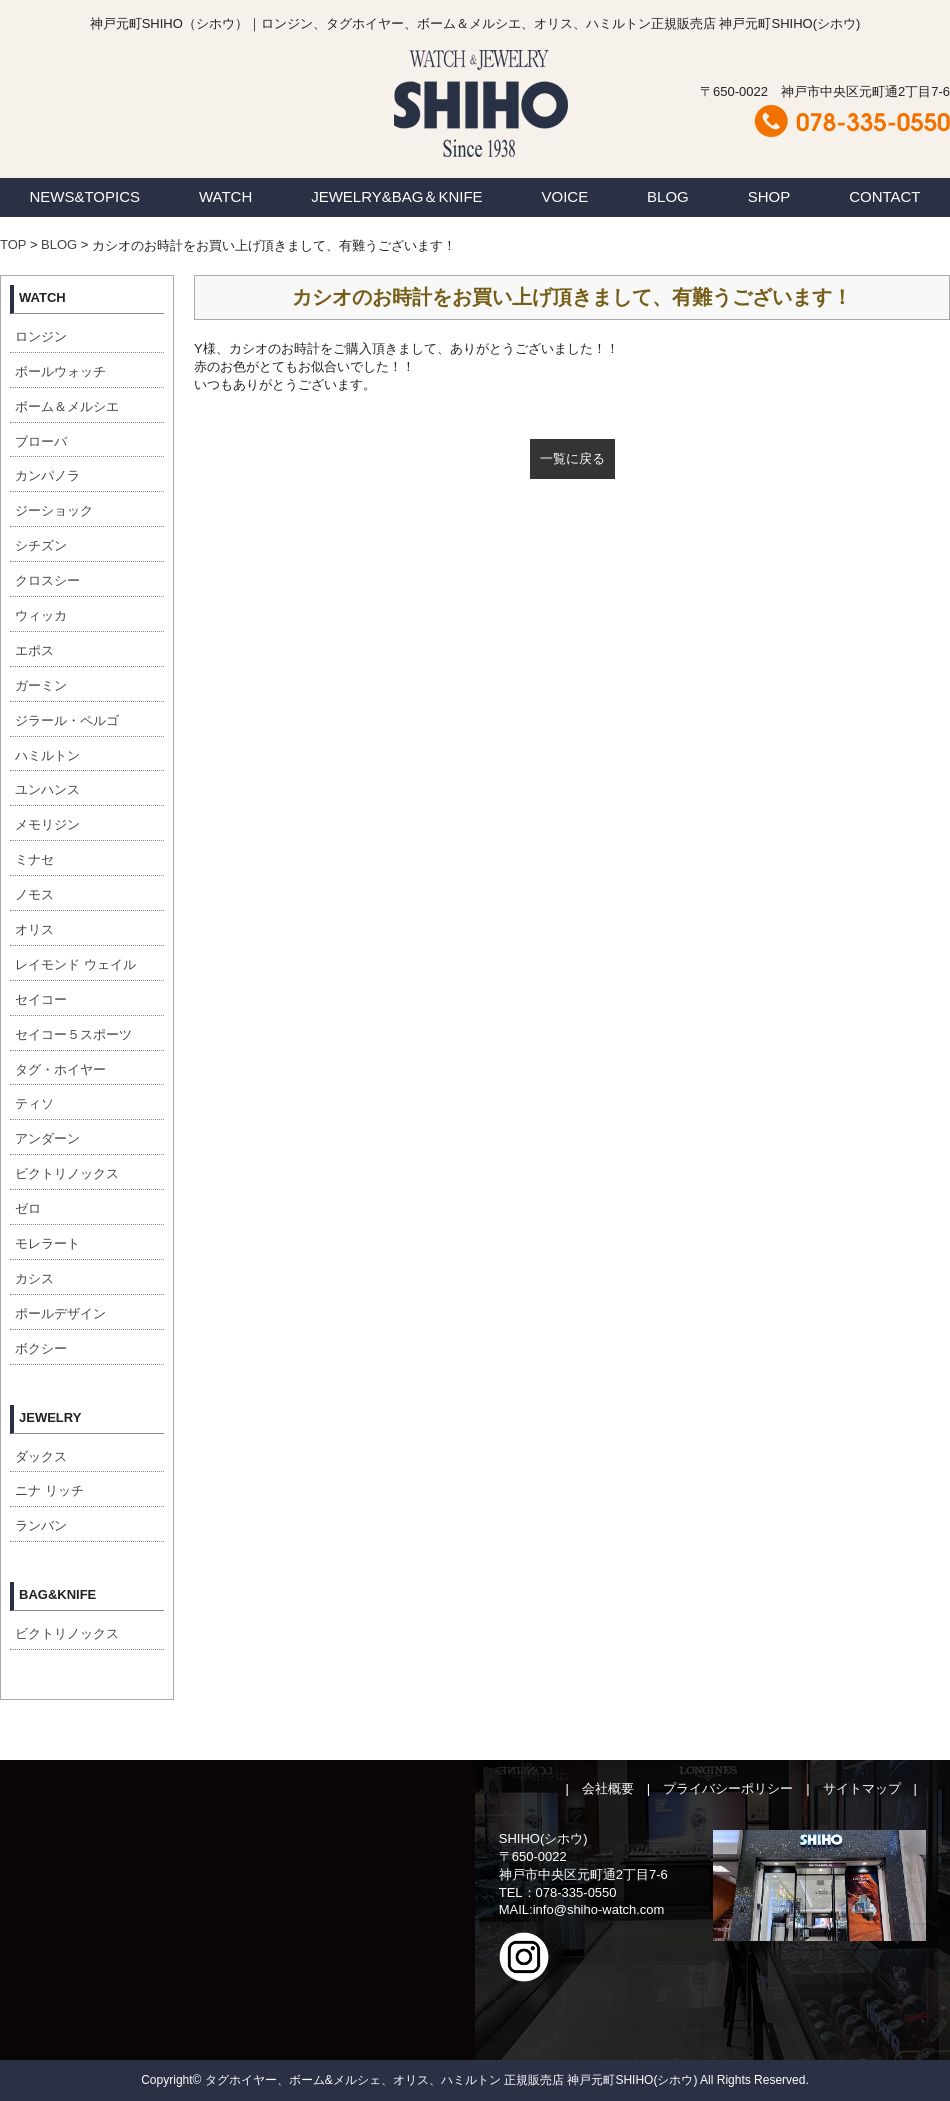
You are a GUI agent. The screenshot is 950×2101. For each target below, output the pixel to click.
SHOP (769, 196)
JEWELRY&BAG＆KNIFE (396, 196)
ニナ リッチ (49, 1490)
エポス (34, 650)
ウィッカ (41, 615)
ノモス (34, 894)
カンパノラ (47, 475)
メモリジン (47, 824)
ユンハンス (47, 789)
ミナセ (34, 859)
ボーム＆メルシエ (67, 406)
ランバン (41, 1525)
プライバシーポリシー (728, 1788)
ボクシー (41, 1348)
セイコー (41, 999)
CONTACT (884, 196)
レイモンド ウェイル (75, 964)
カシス (34, 1278)
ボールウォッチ (60, 371)
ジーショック (54, 510)
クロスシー (47, 580)
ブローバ (41, 441)
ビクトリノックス (67, 1173)
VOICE (565, 196)
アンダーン (47, 1138)
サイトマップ (862, 1788)
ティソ (34, 1103)
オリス (34, 929)
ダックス (41, 1456)
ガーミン (41, 685)
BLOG (668, 196)
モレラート (47, 1243)
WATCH (225, 196)
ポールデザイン (60, 1313)
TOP (13, 244)
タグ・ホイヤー (60, 1069)
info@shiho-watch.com (599, 1909)
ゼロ (28, 1208)
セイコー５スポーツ (73, 1034)
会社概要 (608, 1788)
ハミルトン (47, 755)
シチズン (41, 545)
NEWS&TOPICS (84, 196)
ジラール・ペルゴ (67, 720)
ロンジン (41, 336)
